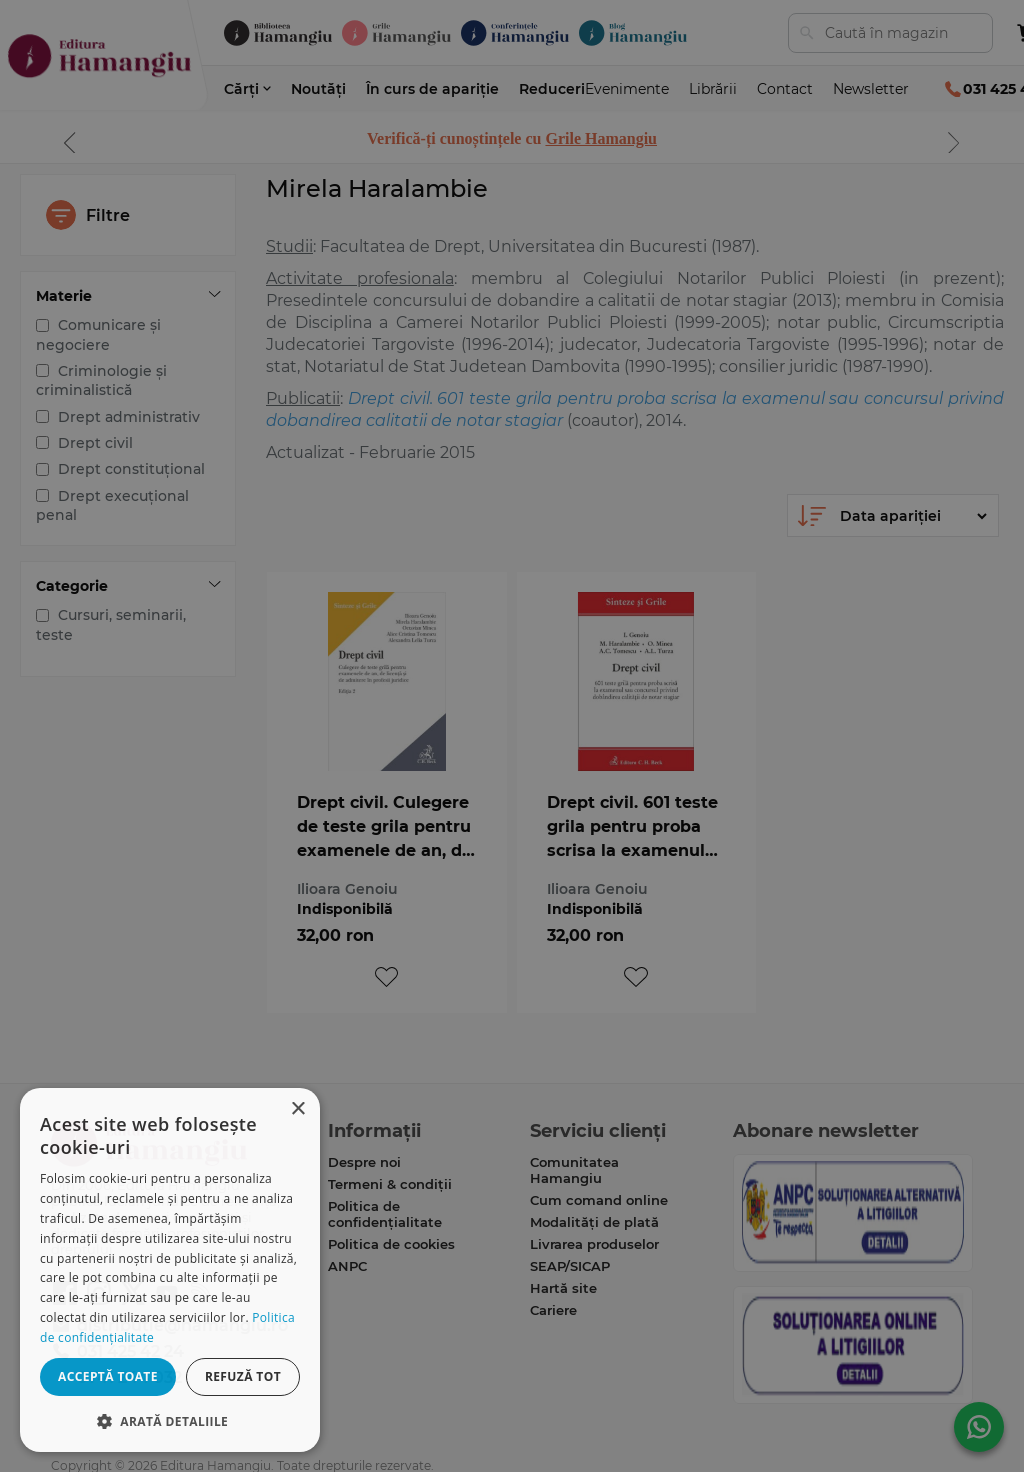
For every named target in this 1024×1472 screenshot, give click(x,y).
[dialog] (170, 1270)
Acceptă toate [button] (108, 1376)
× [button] (297, 1109)
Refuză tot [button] (243, 1376)
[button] (170, 1420)
